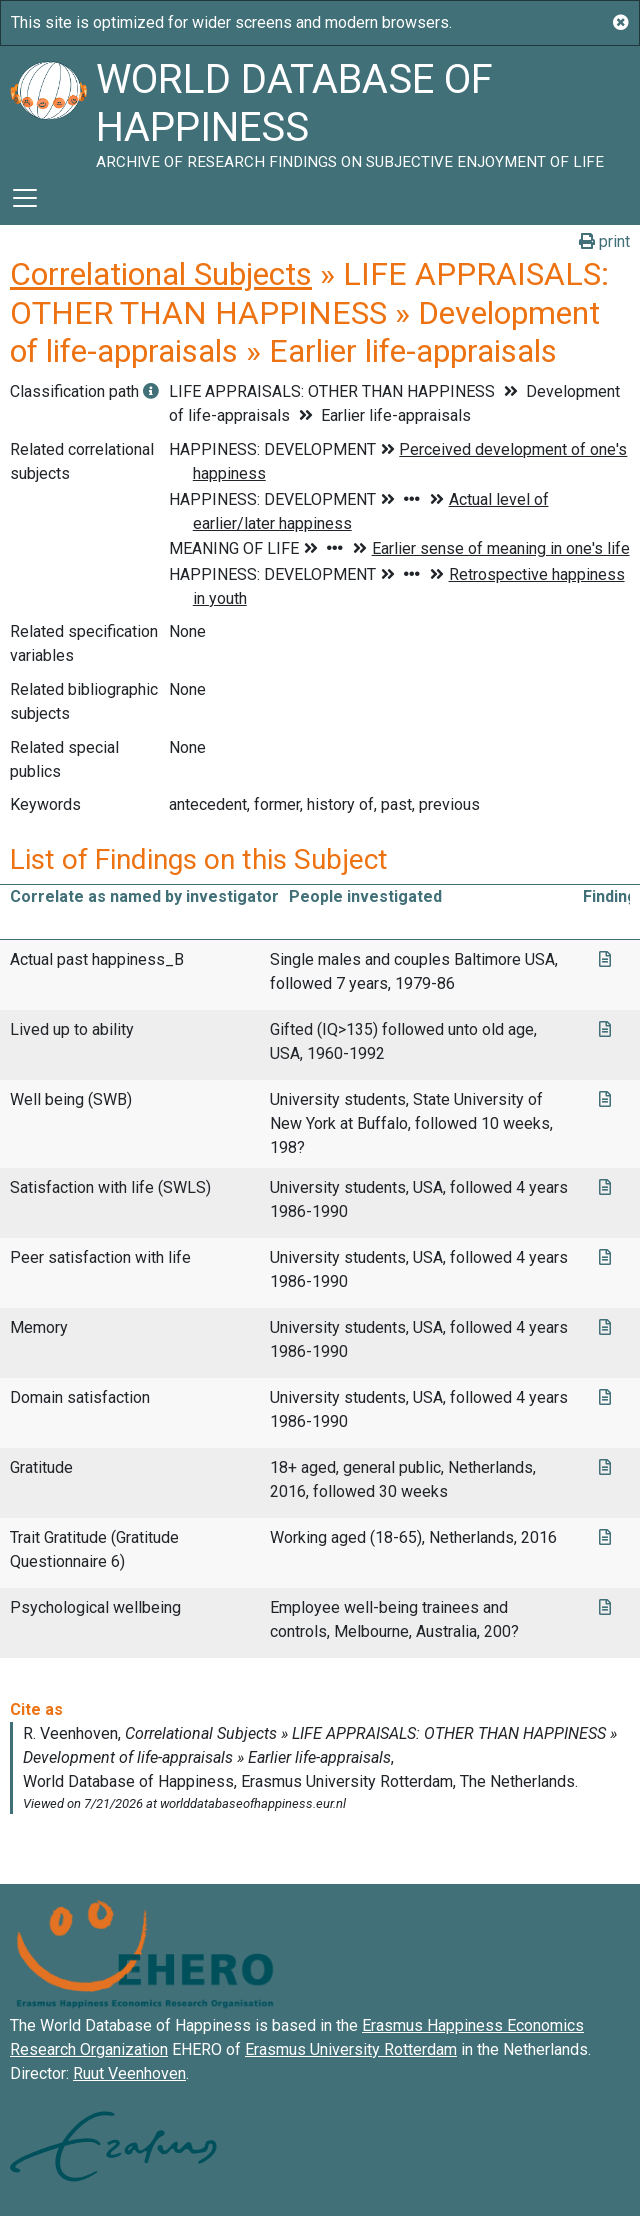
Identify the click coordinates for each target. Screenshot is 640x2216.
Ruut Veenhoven (129, 2073)
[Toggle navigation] (25, 198)
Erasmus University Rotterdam (351, 2049)
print (604, 241)
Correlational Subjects (161, 274)
